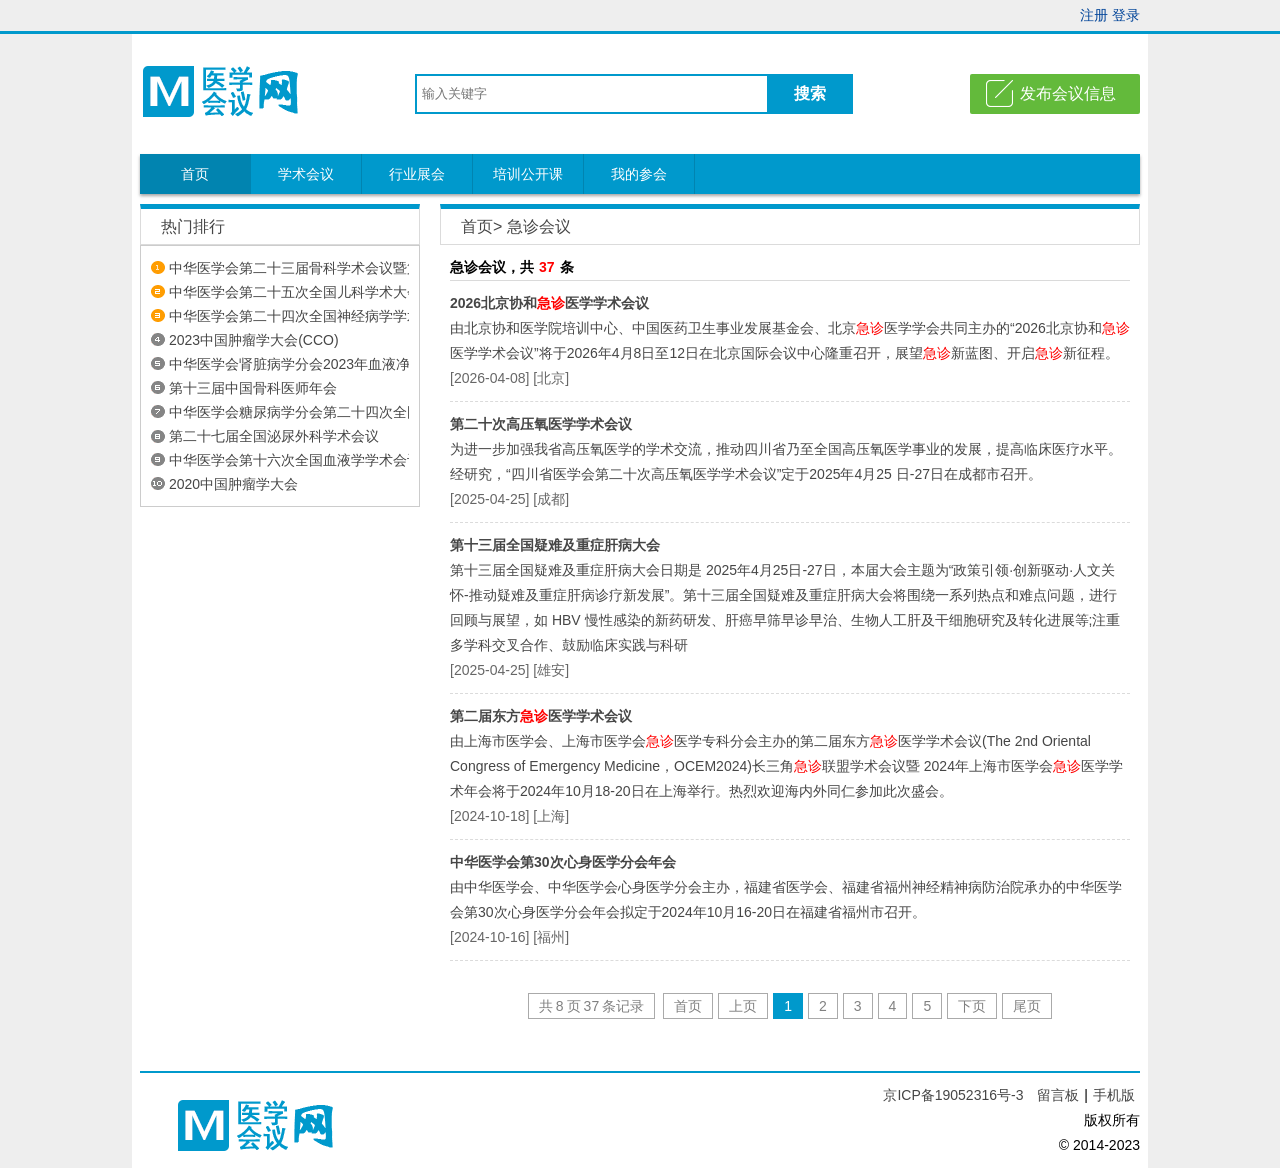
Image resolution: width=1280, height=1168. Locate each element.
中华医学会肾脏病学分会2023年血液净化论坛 (310, 364)
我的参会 (639, 174)
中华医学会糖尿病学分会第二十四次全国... (301, 412)
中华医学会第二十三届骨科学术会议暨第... (301, 268)
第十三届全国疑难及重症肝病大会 (555, 545)
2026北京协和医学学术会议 (549, 303)
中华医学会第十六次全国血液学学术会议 (295, 460)
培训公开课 (528, 174)
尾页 (1027, 1006)
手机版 (1114, 1095)
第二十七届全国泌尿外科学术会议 (274, 436)
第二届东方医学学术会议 (541, 716)
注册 (1094, 15)
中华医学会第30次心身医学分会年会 (563, 862)
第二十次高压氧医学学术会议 (541, 424)
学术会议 (306, 174)
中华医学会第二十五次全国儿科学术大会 (295, 292)
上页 (743, 1006)
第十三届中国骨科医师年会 (253, 388)
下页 (972, 1006)
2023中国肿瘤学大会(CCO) (254, 340)
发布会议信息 (1068, 93)
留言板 (1058, 1095)
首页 (195, 174)
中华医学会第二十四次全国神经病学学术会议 (309, 316)
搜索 (810, 93)
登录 (1126, 15)
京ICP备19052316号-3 (955, 1095)
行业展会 (417, 174)
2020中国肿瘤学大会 (233, 484)
